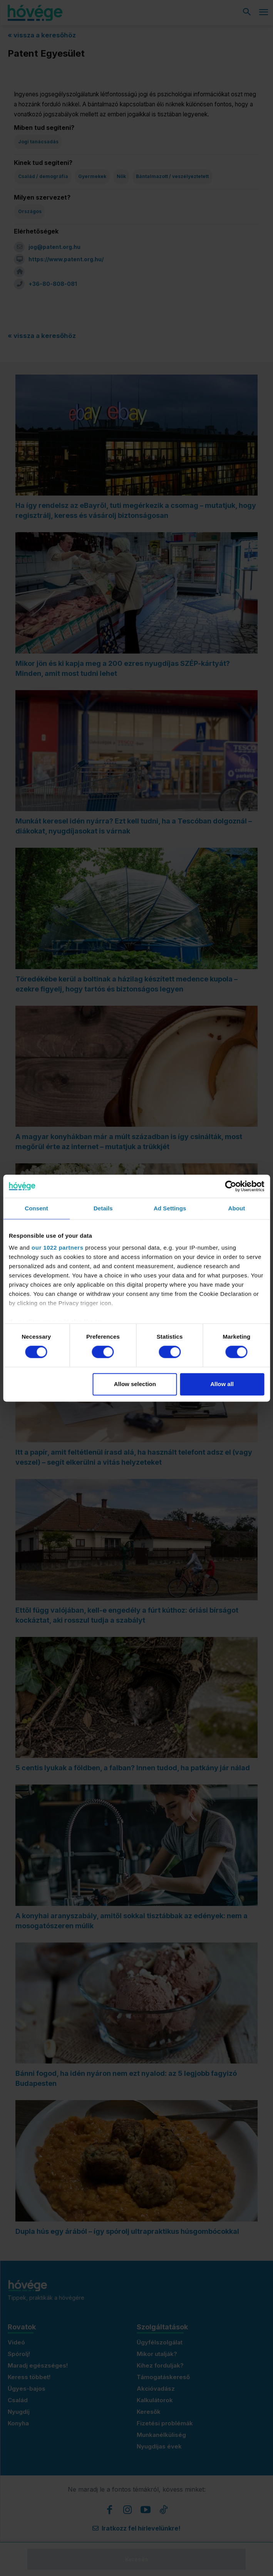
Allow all (222, 1384)
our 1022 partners (57, 1247)
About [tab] (236, 1208)
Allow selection (135, 1384)
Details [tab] (103, 1208)
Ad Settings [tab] (170, 1208)
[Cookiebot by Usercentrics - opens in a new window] (230, 1186)
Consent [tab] (36, 1208)
